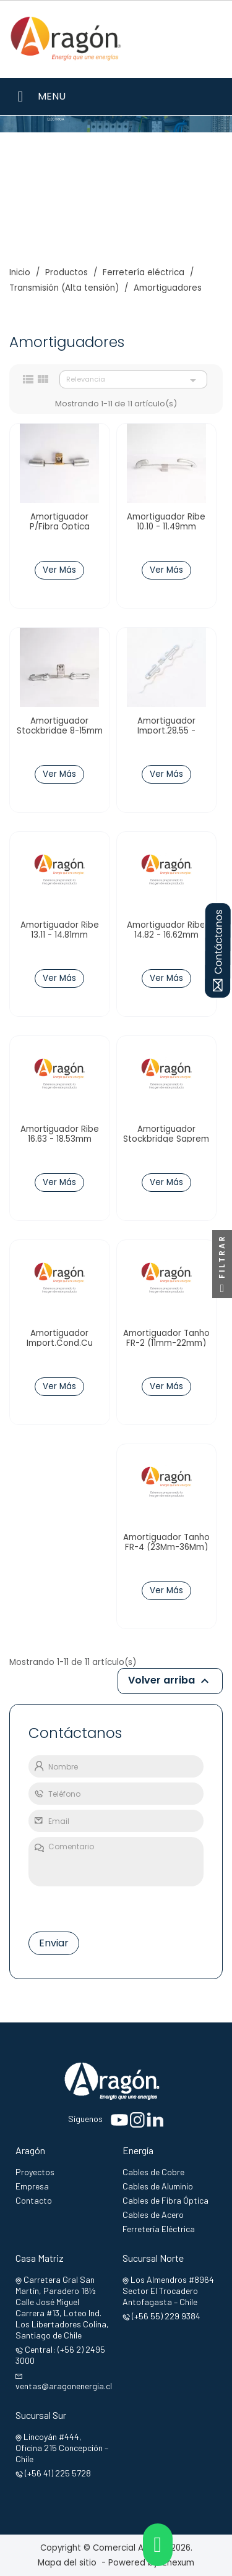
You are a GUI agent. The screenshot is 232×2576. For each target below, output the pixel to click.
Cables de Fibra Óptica (165, 2200)
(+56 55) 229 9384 (166, 2316)
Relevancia (133, 380)
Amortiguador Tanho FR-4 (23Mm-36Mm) (166, 1542)
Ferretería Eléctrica (158, 2228)
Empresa (32, 2186)
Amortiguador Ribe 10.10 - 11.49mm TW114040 (166, 527)
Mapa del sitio (67, 2563)
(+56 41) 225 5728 (58, 2473)
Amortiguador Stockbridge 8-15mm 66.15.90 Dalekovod (60, 731)
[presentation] (85, 1906)
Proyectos (34, 2172)
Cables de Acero (153, 2214)
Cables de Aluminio (157, 2186)
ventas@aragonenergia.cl (63, 2386)
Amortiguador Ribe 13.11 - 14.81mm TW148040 (59, 935)
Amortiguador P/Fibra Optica (60, 522)
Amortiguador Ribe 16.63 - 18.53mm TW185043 (59, 1139)
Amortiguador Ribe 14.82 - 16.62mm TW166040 (166, 935)
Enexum (181, 2563)
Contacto (33, 2200)
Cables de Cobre (153, 2172)
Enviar (54, 1943)
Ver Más (59, 570)
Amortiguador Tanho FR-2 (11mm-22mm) (166, 1338)
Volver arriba (170, 1680)
